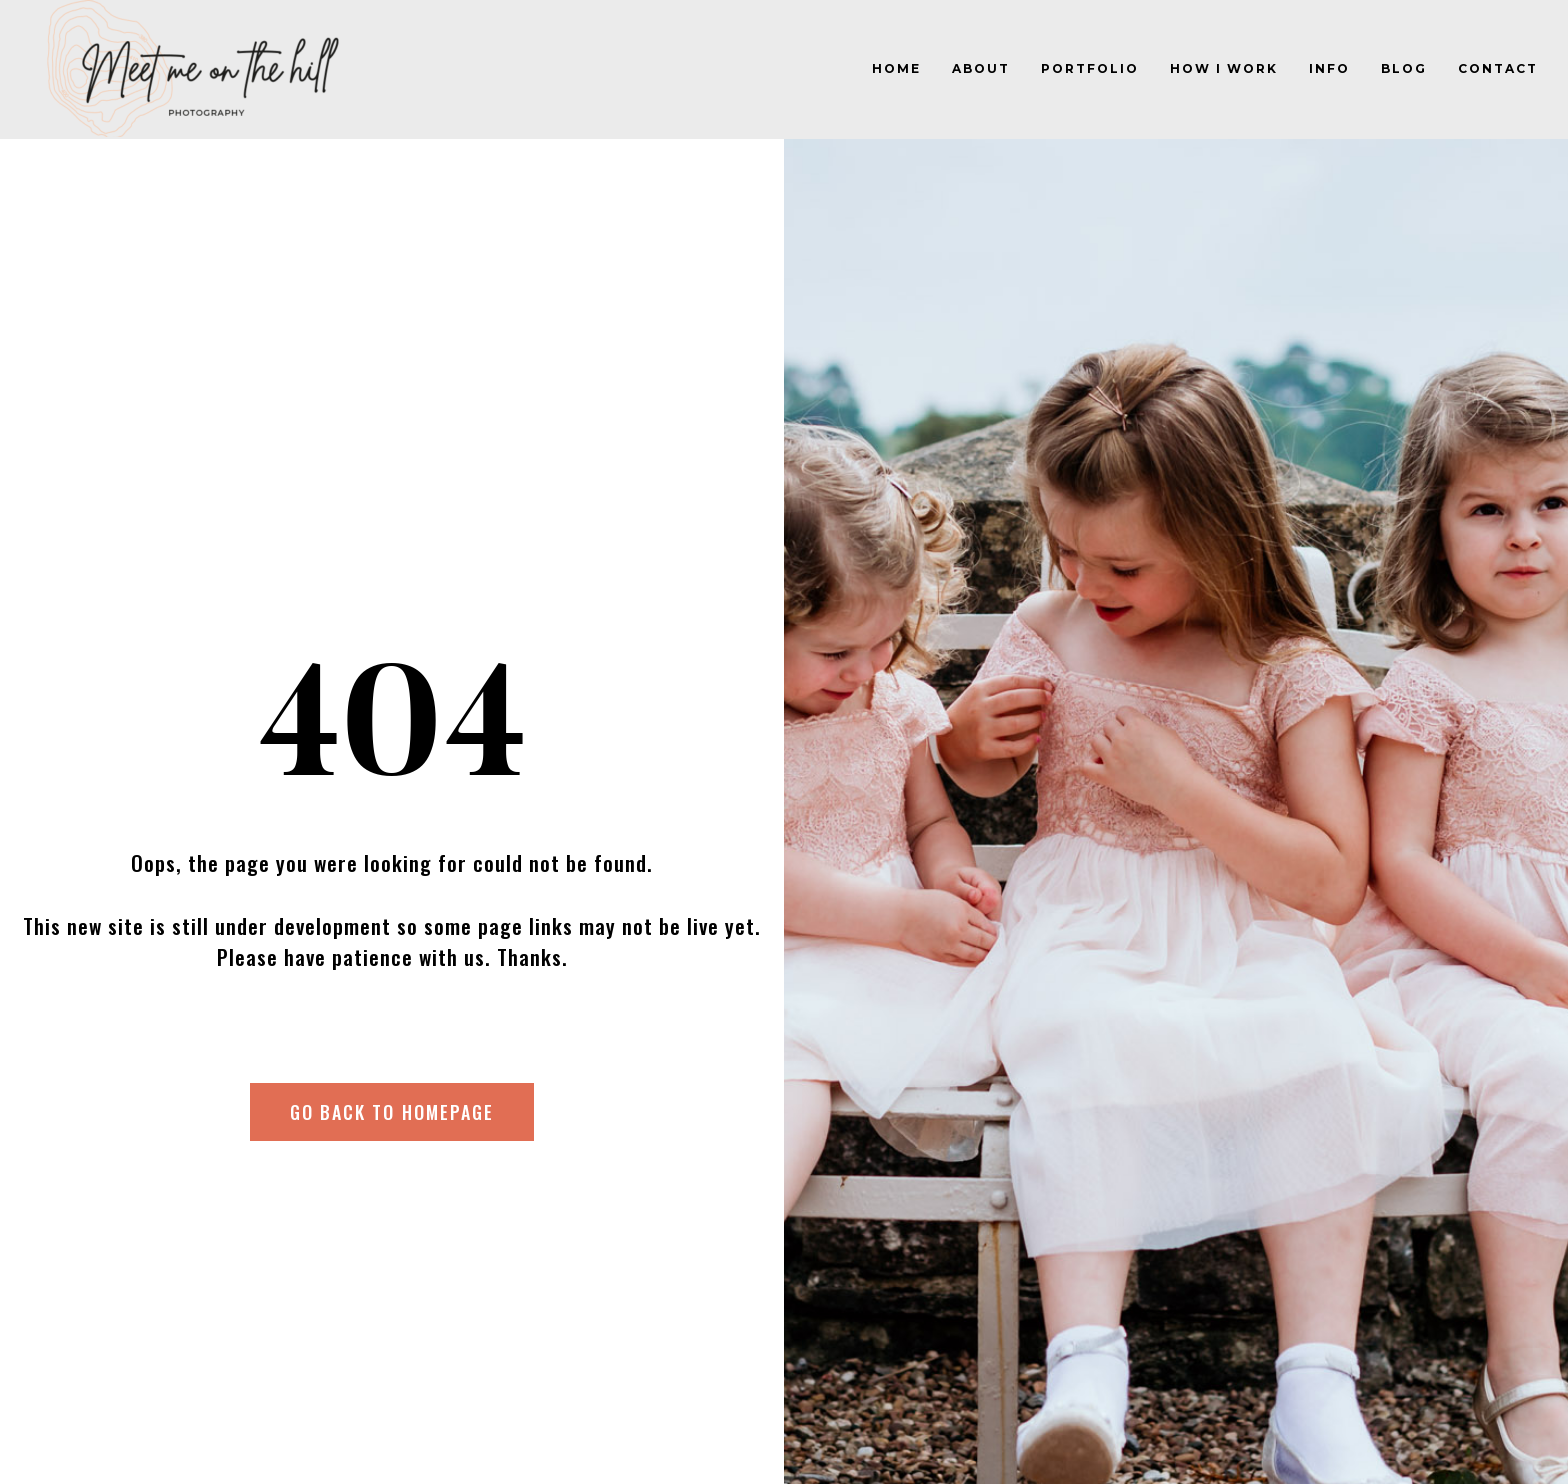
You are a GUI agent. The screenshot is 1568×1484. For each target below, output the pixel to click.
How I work (1224, 68)
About (981, 68)
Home (896, 68)
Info (1329, 68)
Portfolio (1090, 68)
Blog (1404, 68)
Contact (1498, 68)
